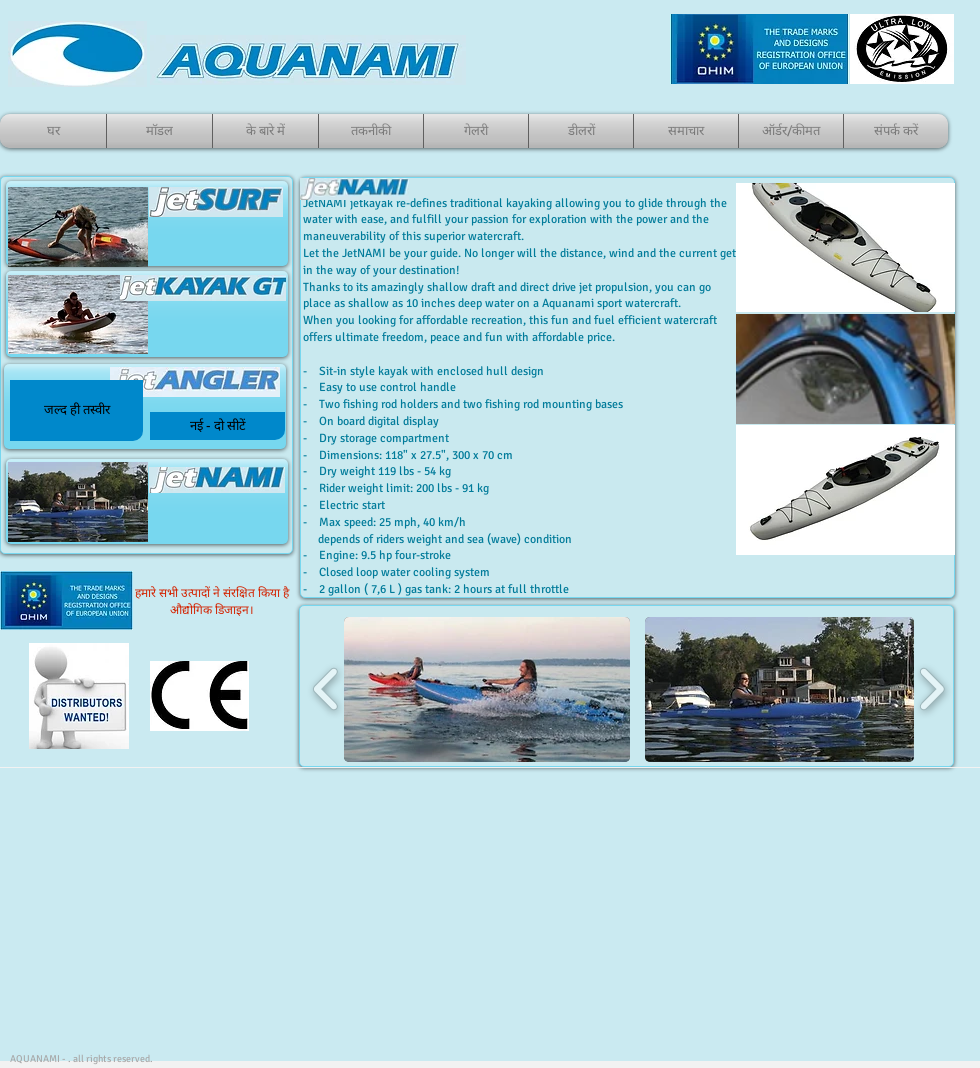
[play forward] (931, 689)
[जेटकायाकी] (145, 406)
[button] (76, 410)
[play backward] (326, 689)
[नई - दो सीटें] (217, 426)
